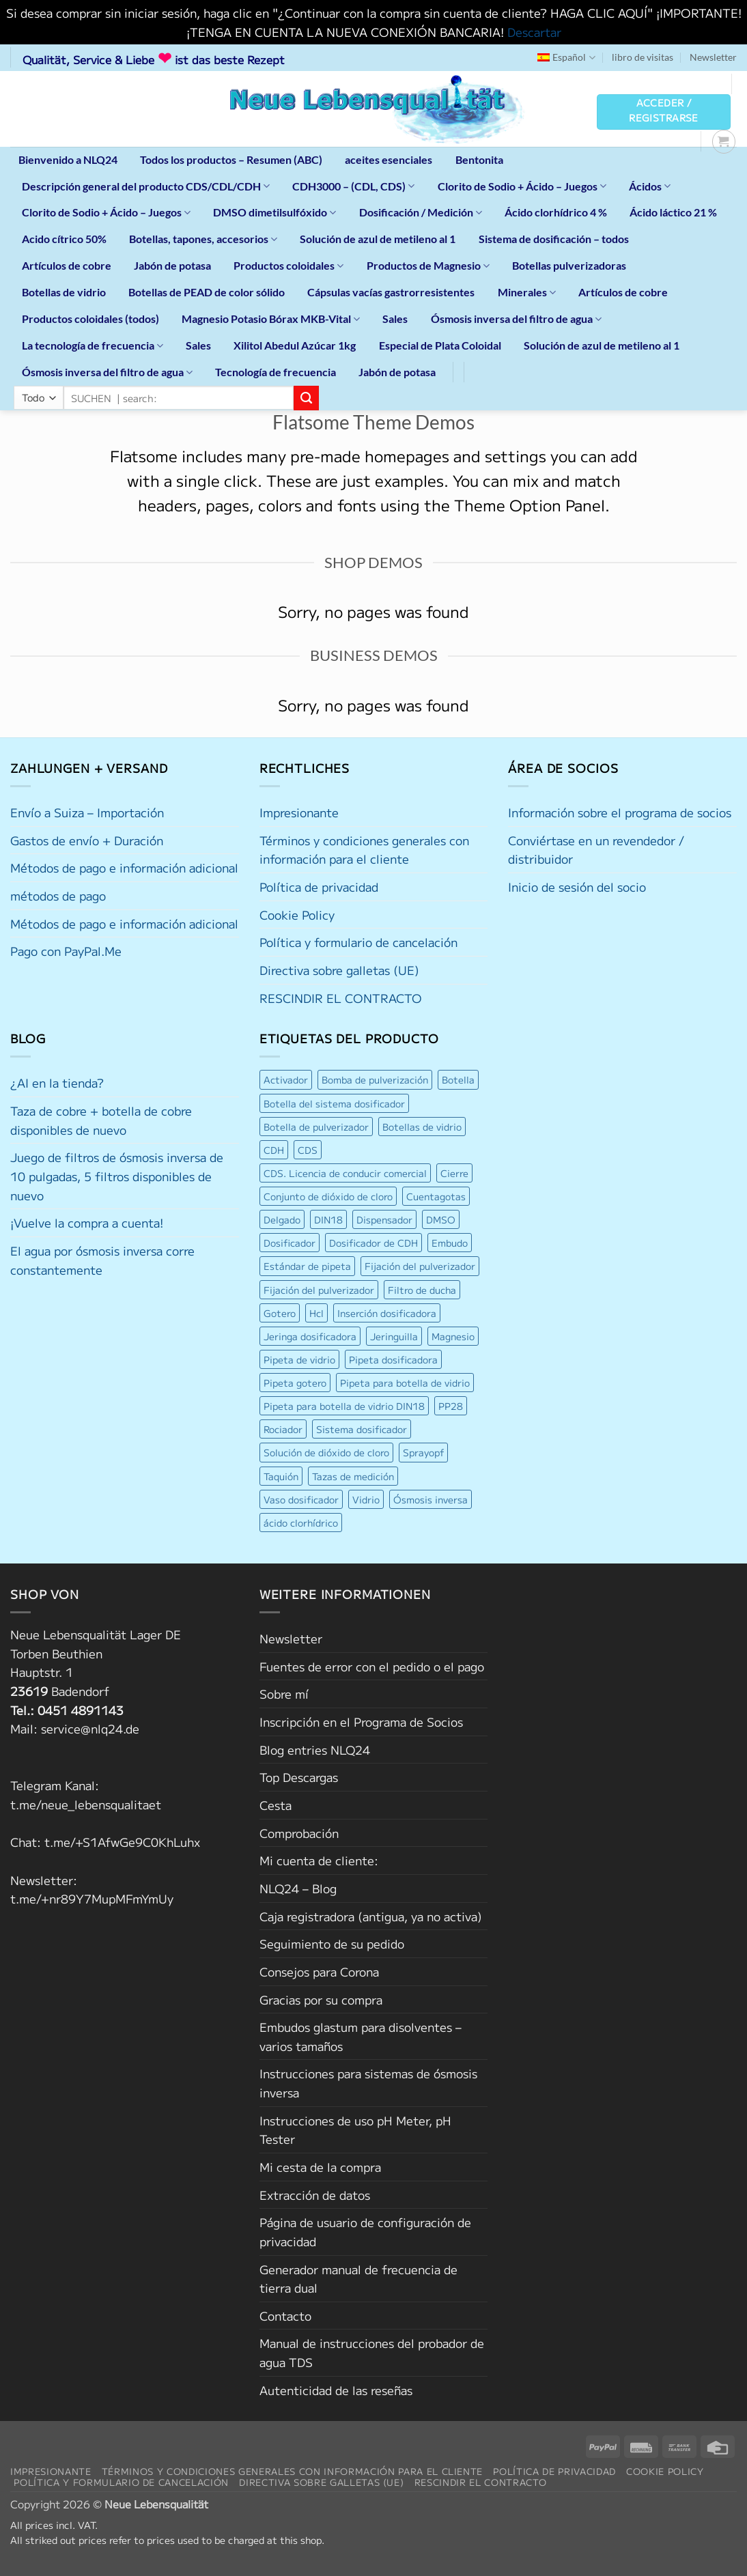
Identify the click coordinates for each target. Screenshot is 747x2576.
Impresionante (299, 812)
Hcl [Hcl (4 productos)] (316, 1313)
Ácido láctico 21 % (673, 212)
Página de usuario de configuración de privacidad (365, 2231)
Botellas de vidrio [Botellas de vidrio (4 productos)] (422, 1126)
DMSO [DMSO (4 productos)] (440, 1219)
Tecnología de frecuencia (275, 372)
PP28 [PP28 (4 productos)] (450, 1406)
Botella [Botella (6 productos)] (458, 1079)
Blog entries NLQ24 (314, 1749)
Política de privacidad (318, 886)
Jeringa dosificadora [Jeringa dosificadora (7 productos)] (310, 1336)
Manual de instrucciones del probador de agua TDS (371, 2352)
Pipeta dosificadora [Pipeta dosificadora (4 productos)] (393, 1359)
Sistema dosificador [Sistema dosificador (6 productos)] (361, 1429)
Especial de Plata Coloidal (440, 345)
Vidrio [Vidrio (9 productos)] (366, 1499)
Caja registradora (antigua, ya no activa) (370, 1916)
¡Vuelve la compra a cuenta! (86, 1222)
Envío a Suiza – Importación (87, 812)
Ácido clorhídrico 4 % (556, 212)
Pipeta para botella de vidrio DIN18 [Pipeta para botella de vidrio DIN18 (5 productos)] (344, 1406)
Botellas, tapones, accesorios (203, 239)
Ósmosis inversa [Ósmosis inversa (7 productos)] (430, 1499)
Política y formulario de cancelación (358, 941)
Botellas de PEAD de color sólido (206, 292)
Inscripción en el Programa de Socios (361, 1721)
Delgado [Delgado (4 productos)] (282, 1219)
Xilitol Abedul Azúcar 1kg (295, 345)
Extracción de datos (314, 2194)
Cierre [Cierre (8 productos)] (454, 1173)
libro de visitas (642, 57)
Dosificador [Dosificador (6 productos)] (289, 1242)
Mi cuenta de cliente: (318, 1860)
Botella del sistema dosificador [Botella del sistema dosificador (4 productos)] (334, 1103)
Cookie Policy (297, 914)
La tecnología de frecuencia (92, 345)
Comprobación (299, 1832)
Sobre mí (284, 1693)
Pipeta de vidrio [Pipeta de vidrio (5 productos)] (299, 1359)
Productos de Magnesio (428, 265)
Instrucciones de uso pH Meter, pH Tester (355, 2130)
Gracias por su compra (320, 1999)
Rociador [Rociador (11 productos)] (283, 1429)
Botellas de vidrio (64, 292)
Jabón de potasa (172, 265)
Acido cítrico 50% (64, 239)
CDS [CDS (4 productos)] (308, 1150)
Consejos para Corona (319, 1971)
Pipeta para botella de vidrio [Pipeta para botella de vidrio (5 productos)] (405, 1382)
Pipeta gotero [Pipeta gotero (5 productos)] (295, 1382)
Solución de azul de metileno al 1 (377, 239)
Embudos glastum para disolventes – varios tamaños (360, 2036)
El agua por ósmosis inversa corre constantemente (102, 1260)
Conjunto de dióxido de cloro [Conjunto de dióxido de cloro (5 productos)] (328, 1196)
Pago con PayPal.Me (66, 950)
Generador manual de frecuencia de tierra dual (358, 2279)
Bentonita (479, 160)
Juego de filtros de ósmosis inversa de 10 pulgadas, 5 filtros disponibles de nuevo (116, 1175)
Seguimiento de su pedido (331, 1943)
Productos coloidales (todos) (90, 319)
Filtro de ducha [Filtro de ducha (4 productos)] (422, 1290)
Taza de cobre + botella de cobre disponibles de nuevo (101, 1120)
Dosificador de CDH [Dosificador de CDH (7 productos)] (373, 1242)
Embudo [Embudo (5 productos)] (450, 1242)
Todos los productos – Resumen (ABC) (231, 160)
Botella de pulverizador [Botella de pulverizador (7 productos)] (316, 1126)
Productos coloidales (288, 265)
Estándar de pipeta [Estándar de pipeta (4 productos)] (307, 1266)
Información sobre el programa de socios (619, 812)
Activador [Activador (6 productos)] (286, 1079)
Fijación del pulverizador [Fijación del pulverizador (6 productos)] (420, 1266)
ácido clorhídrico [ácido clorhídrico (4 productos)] (301, 1522)
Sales (395, 319)
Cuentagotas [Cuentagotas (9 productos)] (436, 1196)
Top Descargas (298, 1776)
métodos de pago (58, 895)
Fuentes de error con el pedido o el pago (371, 1666)
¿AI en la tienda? (57, 1082)
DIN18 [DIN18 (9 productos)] (328, 1219)
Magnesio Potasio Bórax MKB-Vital (271, 319)
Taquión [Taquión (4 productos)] (281, 1476)
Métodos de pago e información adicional (124, 867)
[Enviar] (306, 398)
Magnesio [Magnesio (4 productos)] (453, 1336)
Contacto (285, 2315)
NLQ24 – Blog (298, 1888)
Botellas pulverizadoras (569, 265)
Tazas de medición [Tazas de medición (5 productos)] (353, 1476)
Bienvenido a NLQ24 (67, 160)
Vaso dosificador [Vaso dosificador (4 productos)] (301, 1499)
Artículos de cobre (66, 265)
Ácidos (650, 186)
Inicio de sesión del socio (577, 886)
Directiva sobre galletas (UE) (339, 969)
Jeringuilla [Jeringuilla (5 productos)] (394, 1336)
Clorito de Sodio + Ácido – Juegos (522, 186)
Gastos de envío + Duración (86, 840)
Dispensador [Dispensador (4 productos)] (384, 1219)
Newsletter (713, 57)
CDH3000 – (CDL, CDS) (353, 186)
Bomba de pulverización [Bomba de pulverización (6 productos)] (375, 1079)
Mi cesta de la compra (320, 2166)
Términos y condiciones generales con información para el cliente (364, 850)
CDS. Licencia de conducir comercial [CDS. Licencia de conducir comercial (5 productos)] (345, 1173)
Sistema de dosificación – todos (554, 239)
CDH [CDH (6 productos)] (274, 1150)
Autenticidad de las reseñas (335, 2389)
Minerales (527, 292)
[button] (724, 142)
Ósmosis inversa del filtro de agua (516, 319)
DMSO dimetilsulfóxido (274, 212)
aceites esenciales (388, 160)
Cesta (275, 1804)
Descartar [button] (534, 31)
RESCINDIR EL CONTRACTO (340, 997)
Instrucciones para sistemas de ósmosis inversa (368, 2083)
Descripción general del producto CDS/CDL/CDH (146, 186)
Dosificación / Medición (420, 212)
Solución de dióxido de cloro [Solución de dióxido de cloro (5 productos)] (326, 1452)
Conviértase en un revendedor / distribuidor (596, 850)
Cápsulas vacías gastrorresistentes (391, 292)
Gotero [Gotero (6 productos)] (280, 1313)
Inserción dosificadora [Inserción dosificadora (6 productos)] (386, 1313)
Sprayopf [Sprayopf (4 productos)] (423, 1452)
